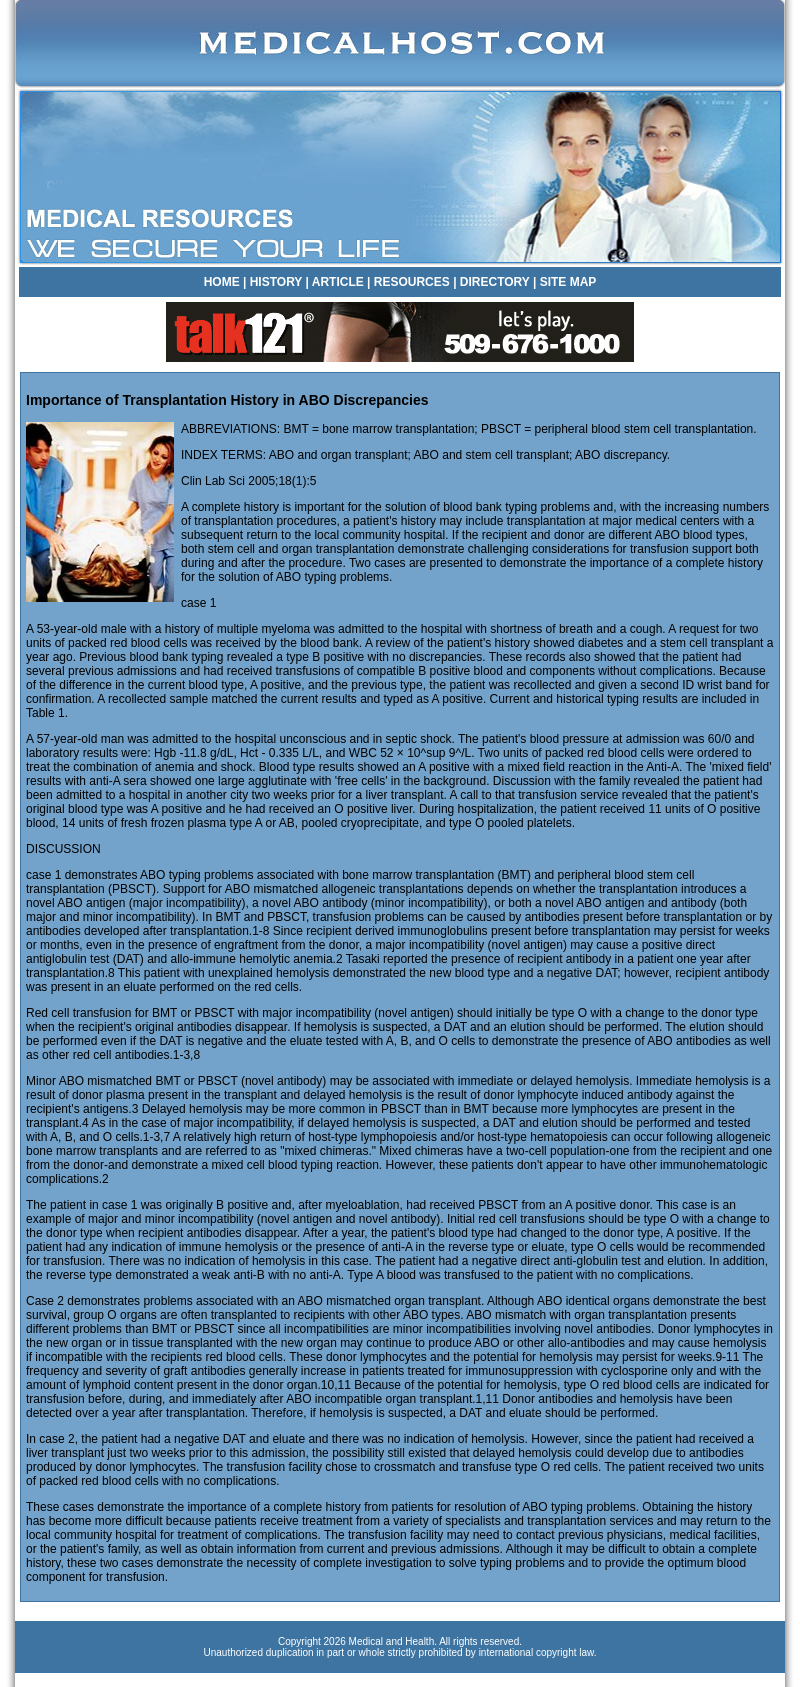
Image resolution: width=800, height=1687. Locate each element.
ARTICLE (338, 282)
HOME (222, 282)
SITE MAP (568, 282)
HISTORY (276, 282)
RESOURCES (412, 282)
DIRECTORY (495, 282)
